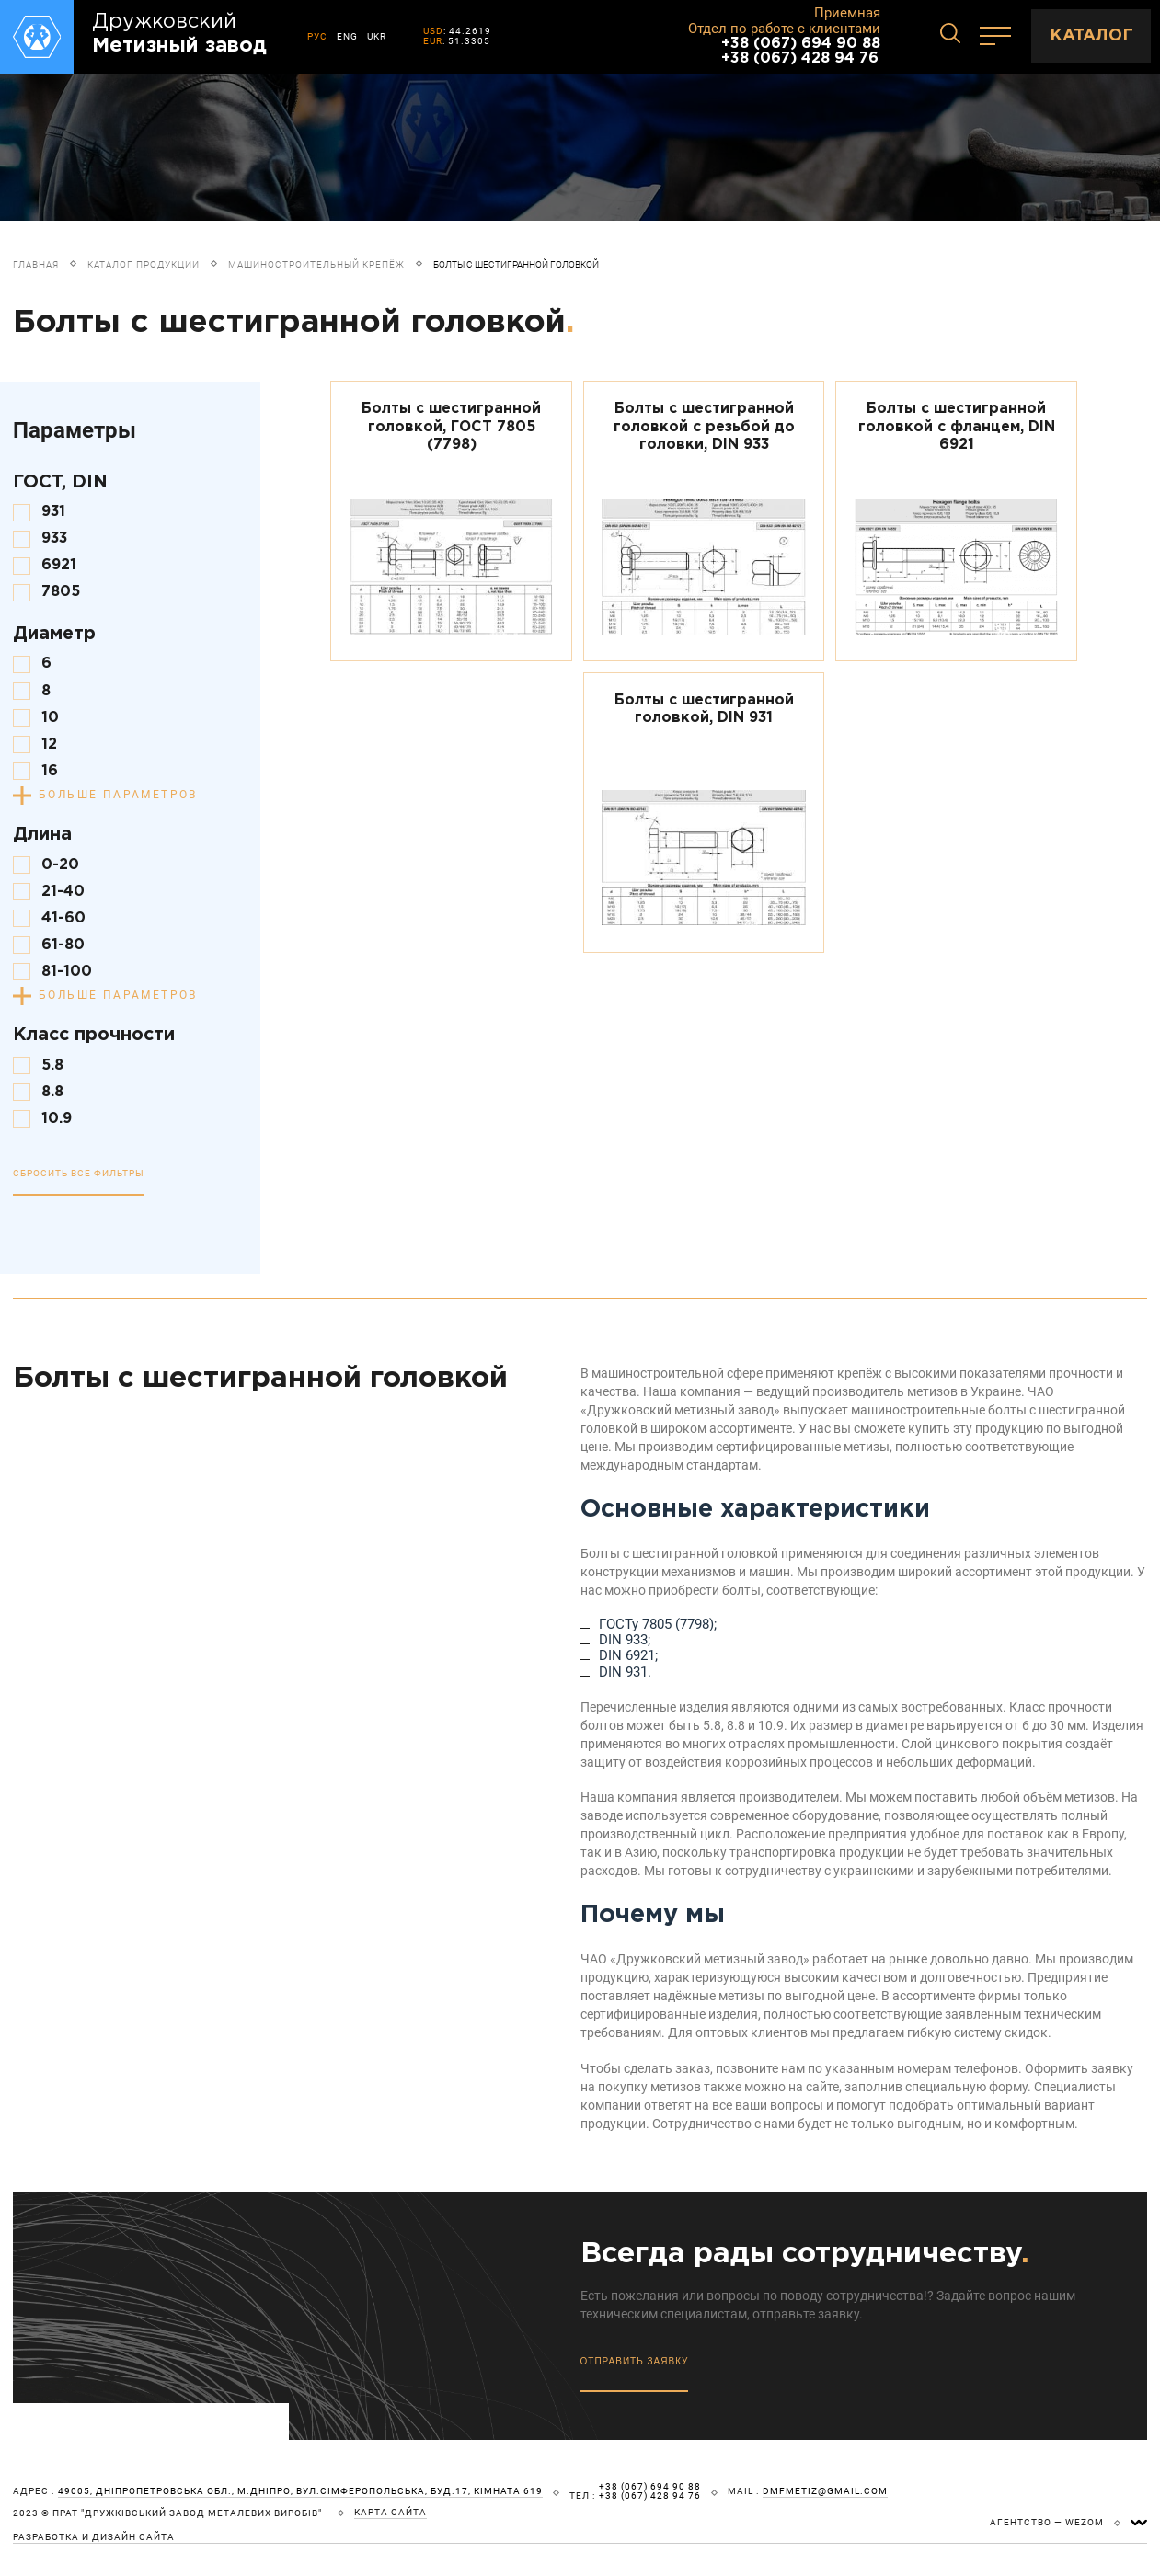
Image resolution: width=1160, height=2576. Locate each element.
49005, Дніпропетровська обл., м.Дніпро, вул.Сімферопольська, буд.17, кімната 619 (300, 2491)
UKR (376, 36)
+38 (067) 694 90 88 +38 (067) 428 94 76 (800, 51)
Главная (36, 264)
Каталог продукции (143, 264)
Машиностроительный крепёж (316, 264)
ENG (347, 36)
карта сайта (390, 2512)
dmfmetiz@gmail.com (825, 2491)
